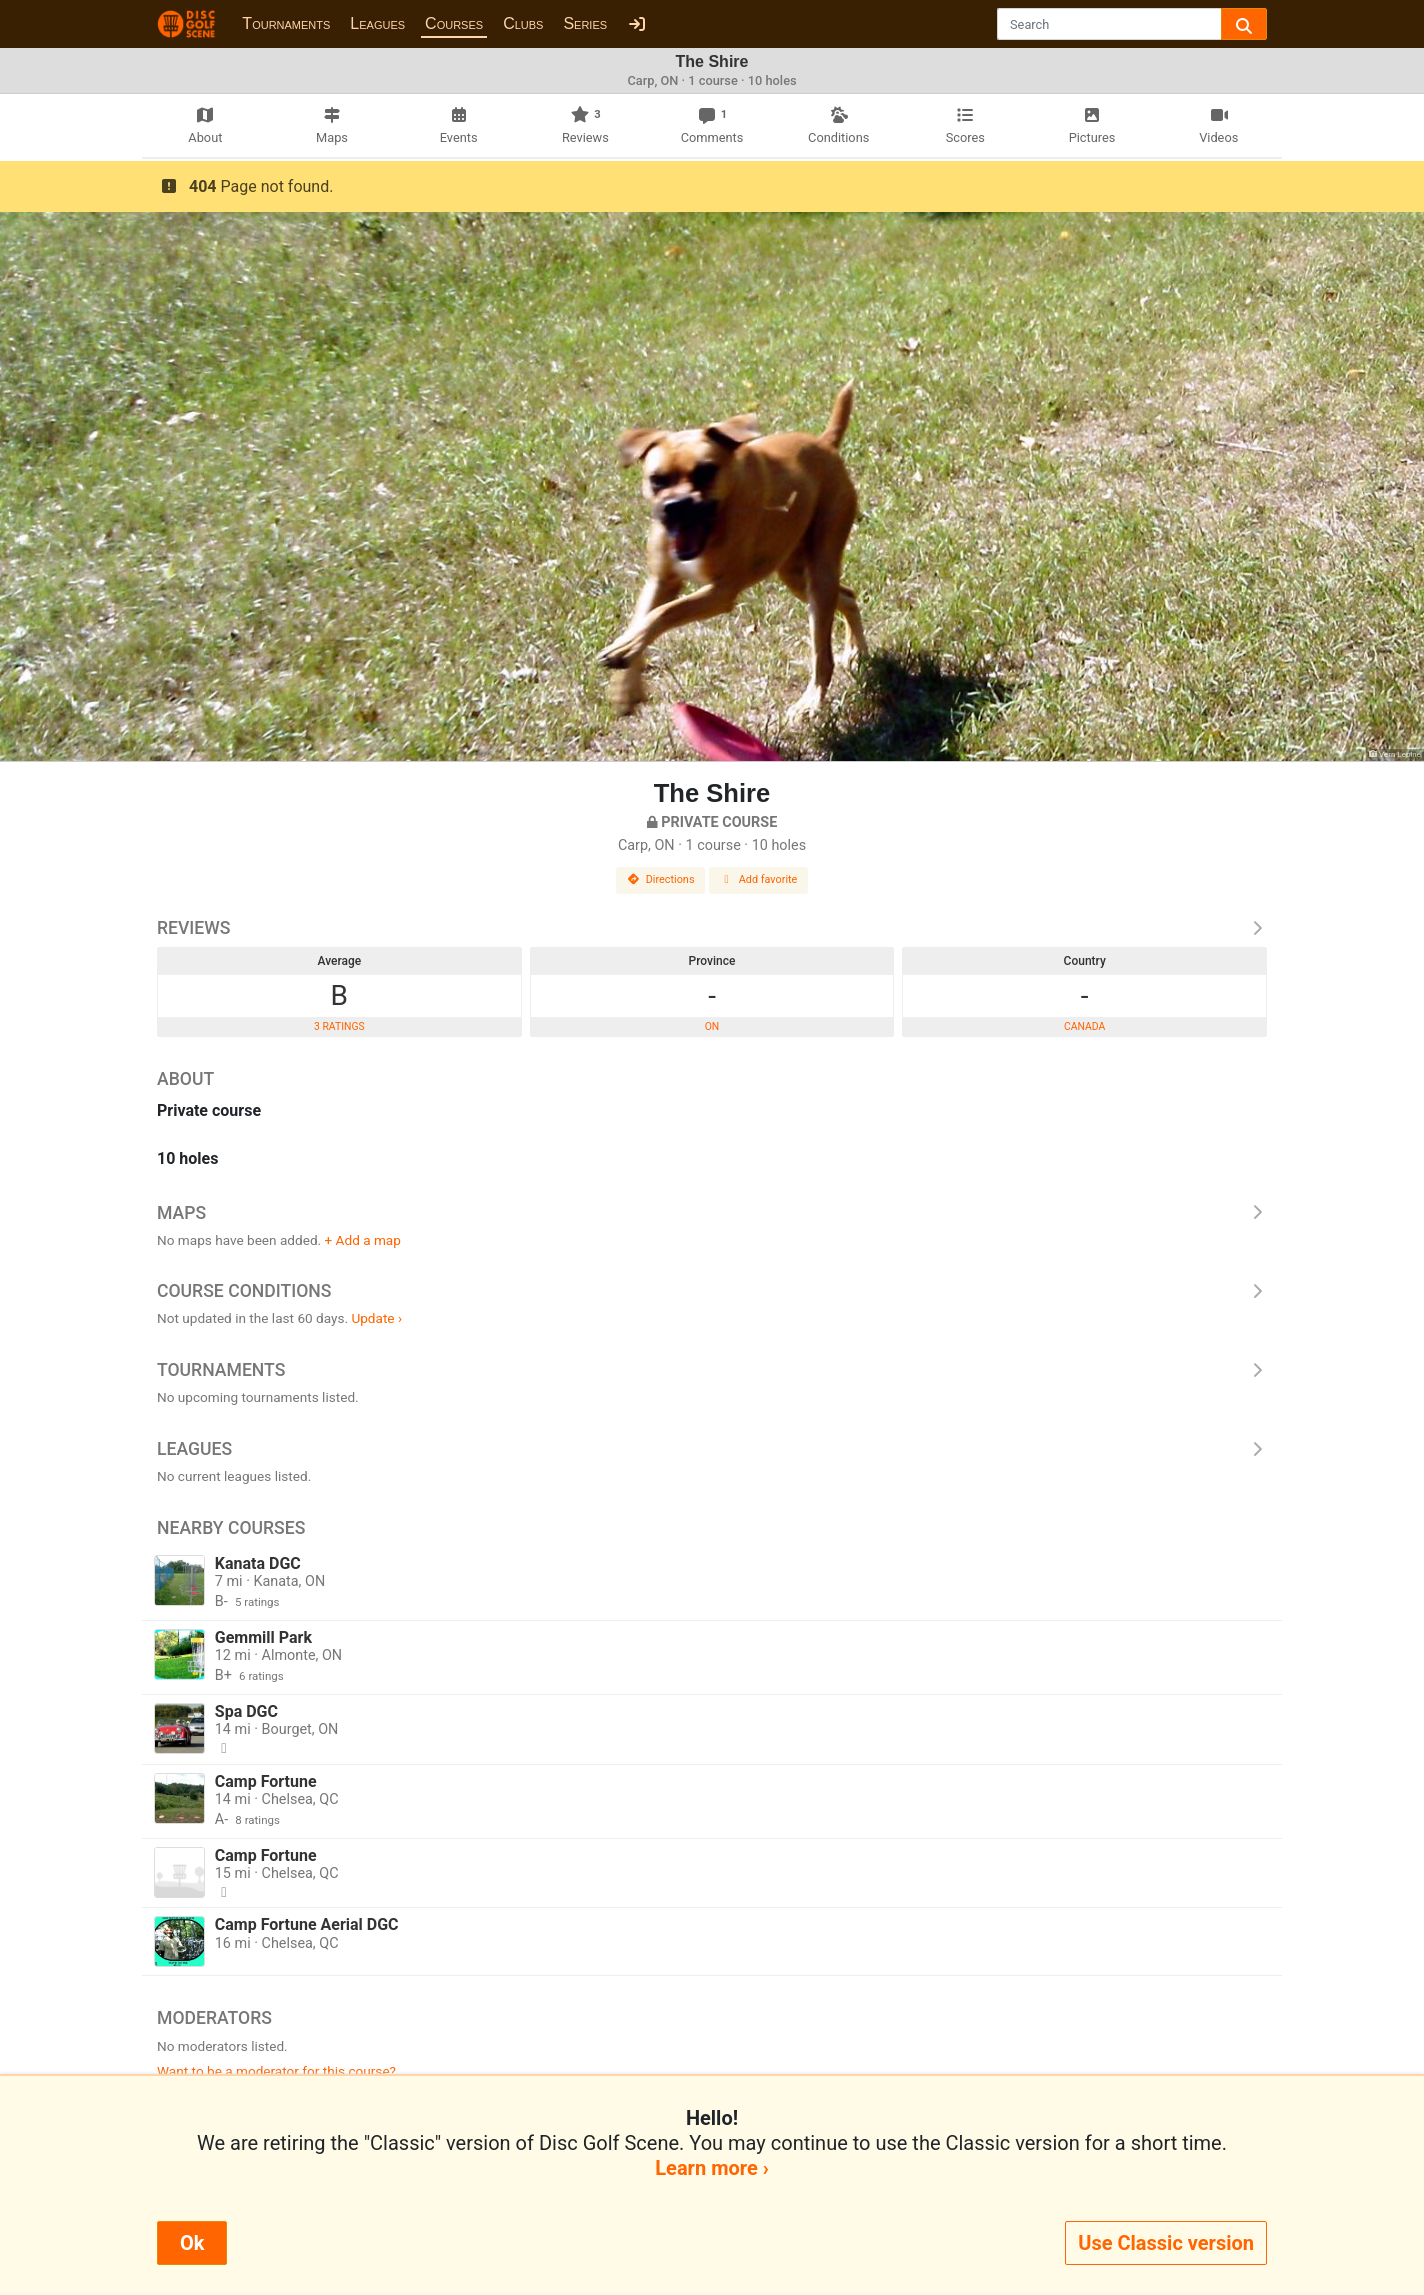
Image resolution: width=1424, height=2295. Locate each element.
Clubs (523, 23)
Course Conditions (712, 1291)
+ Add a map (363, 1240)
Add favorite (759, 879)
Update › (376, 1318)
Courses (454, 23)
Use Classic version (1166, 2243)
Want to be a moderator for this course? (276, 2071)
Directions (661, 879)
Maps (712, 1213)
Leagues (377, 23)
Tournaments (286, 23)
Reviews (712, 928)
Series (585, 23)
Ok (192, 2243)
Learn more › (711, 2168)
